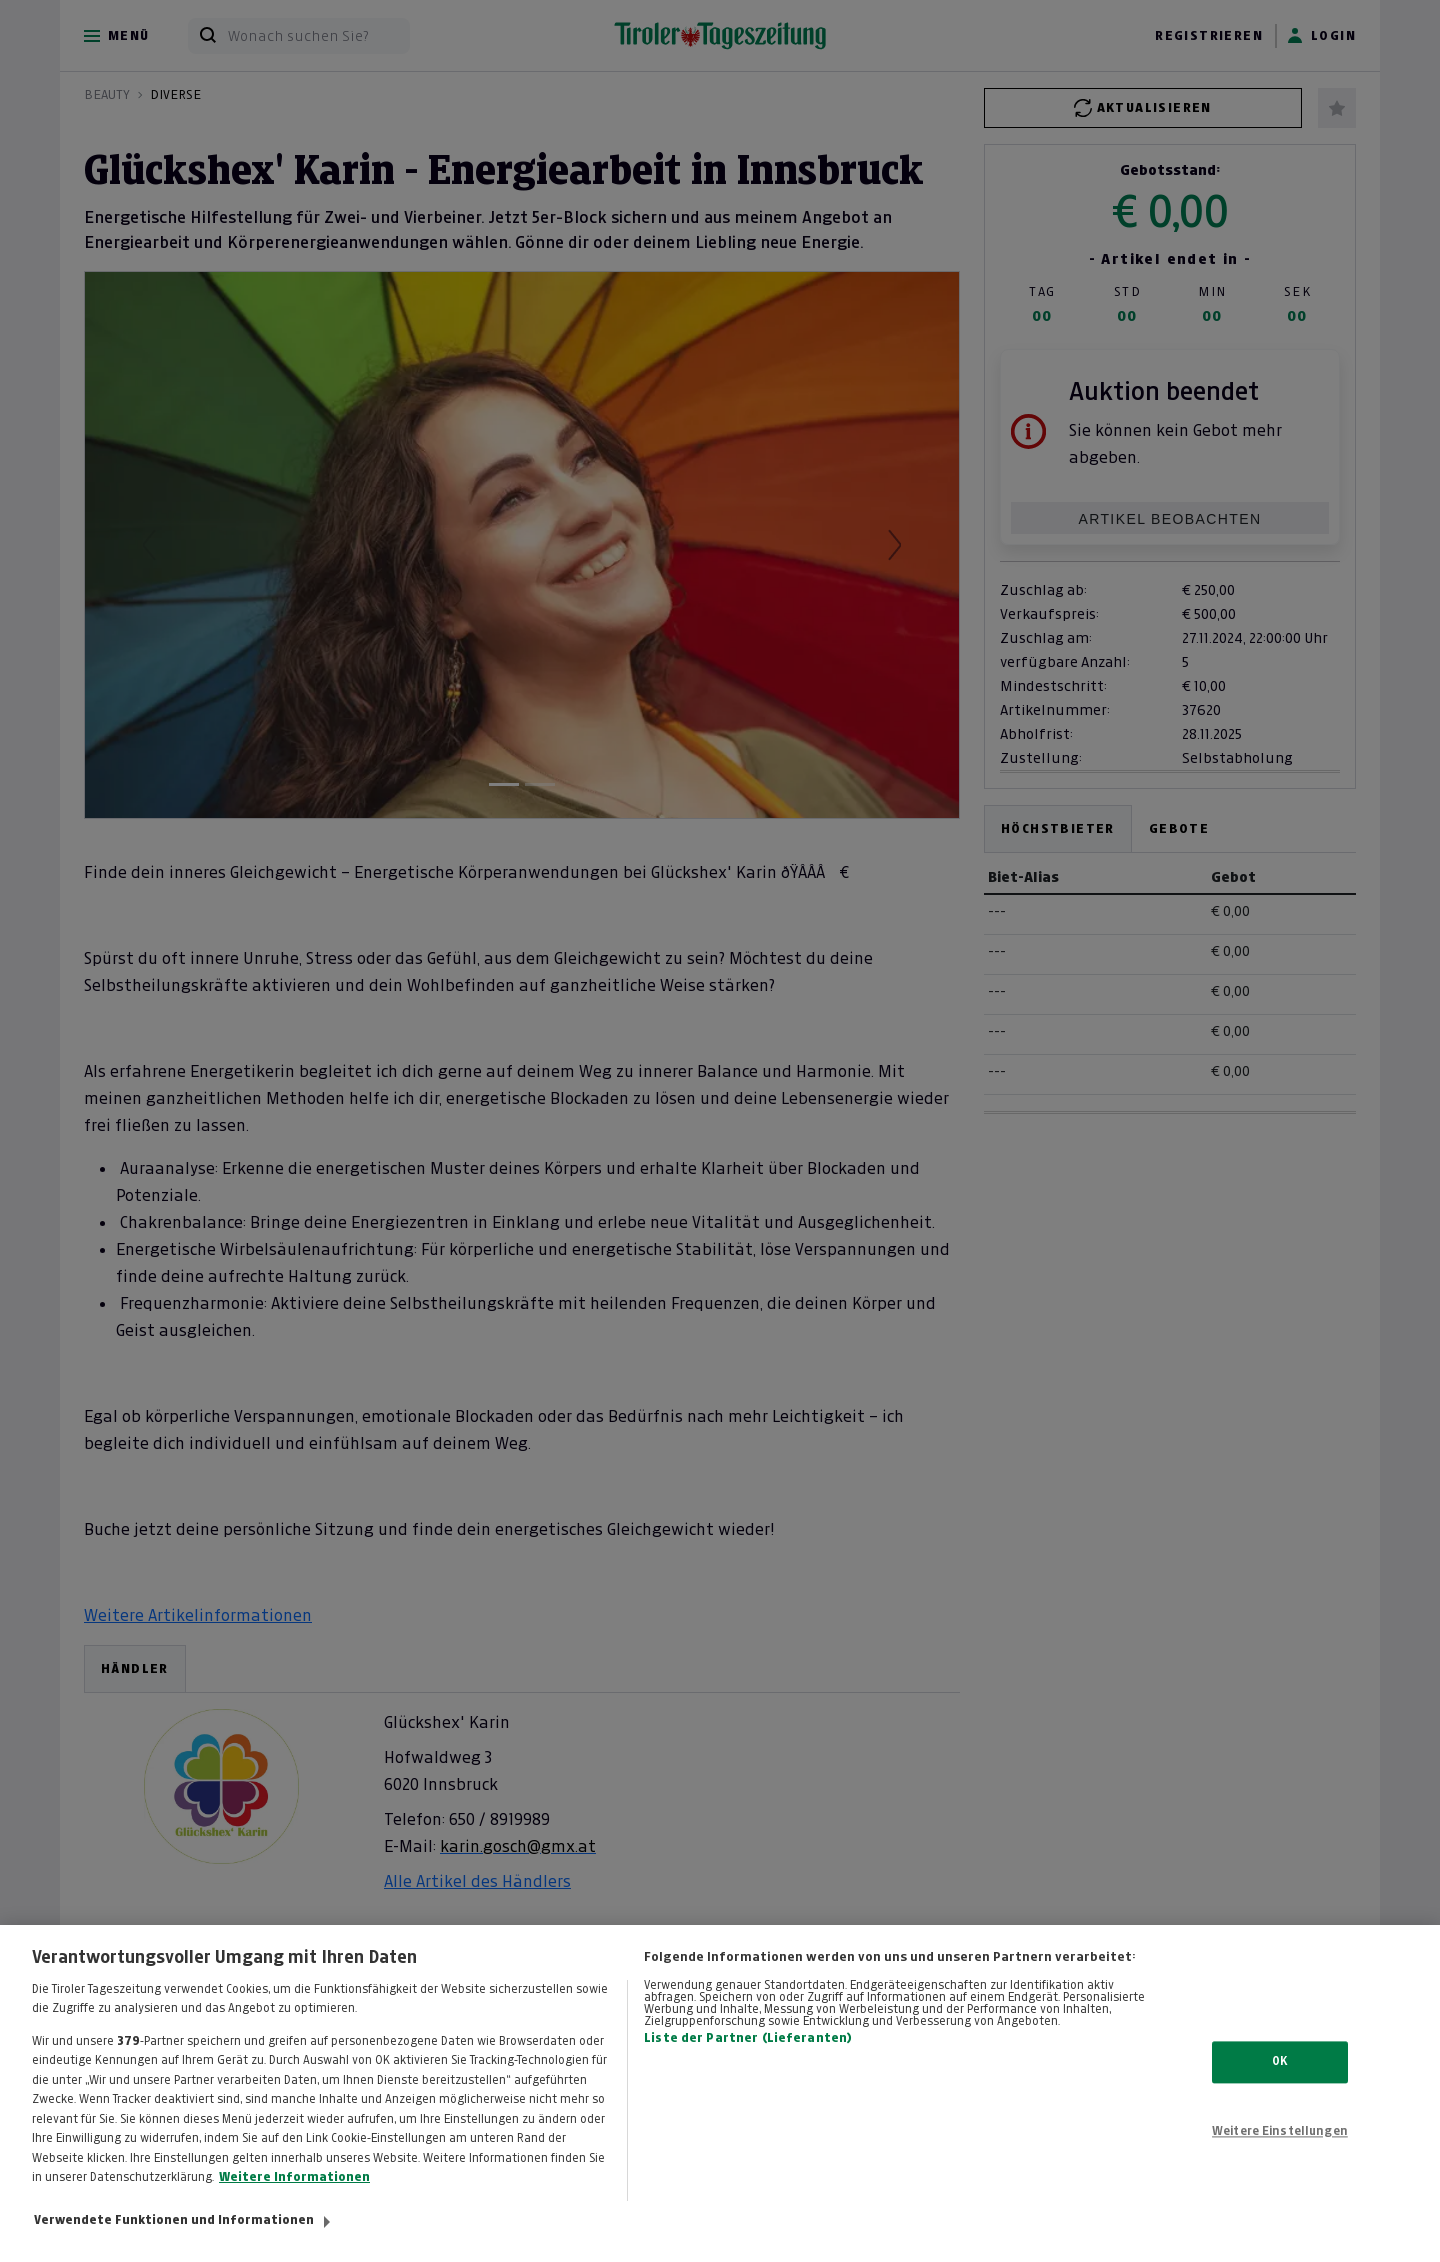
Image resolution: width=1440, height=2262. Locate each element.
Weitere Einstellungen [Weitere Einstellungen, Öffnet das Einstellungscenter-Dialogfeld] (1280, 2148)
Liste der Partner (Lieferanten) (748, 2055)
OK (1279, 2078)
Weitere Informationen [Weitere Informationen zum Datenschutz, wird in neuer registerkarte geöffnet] (294, 2194)
